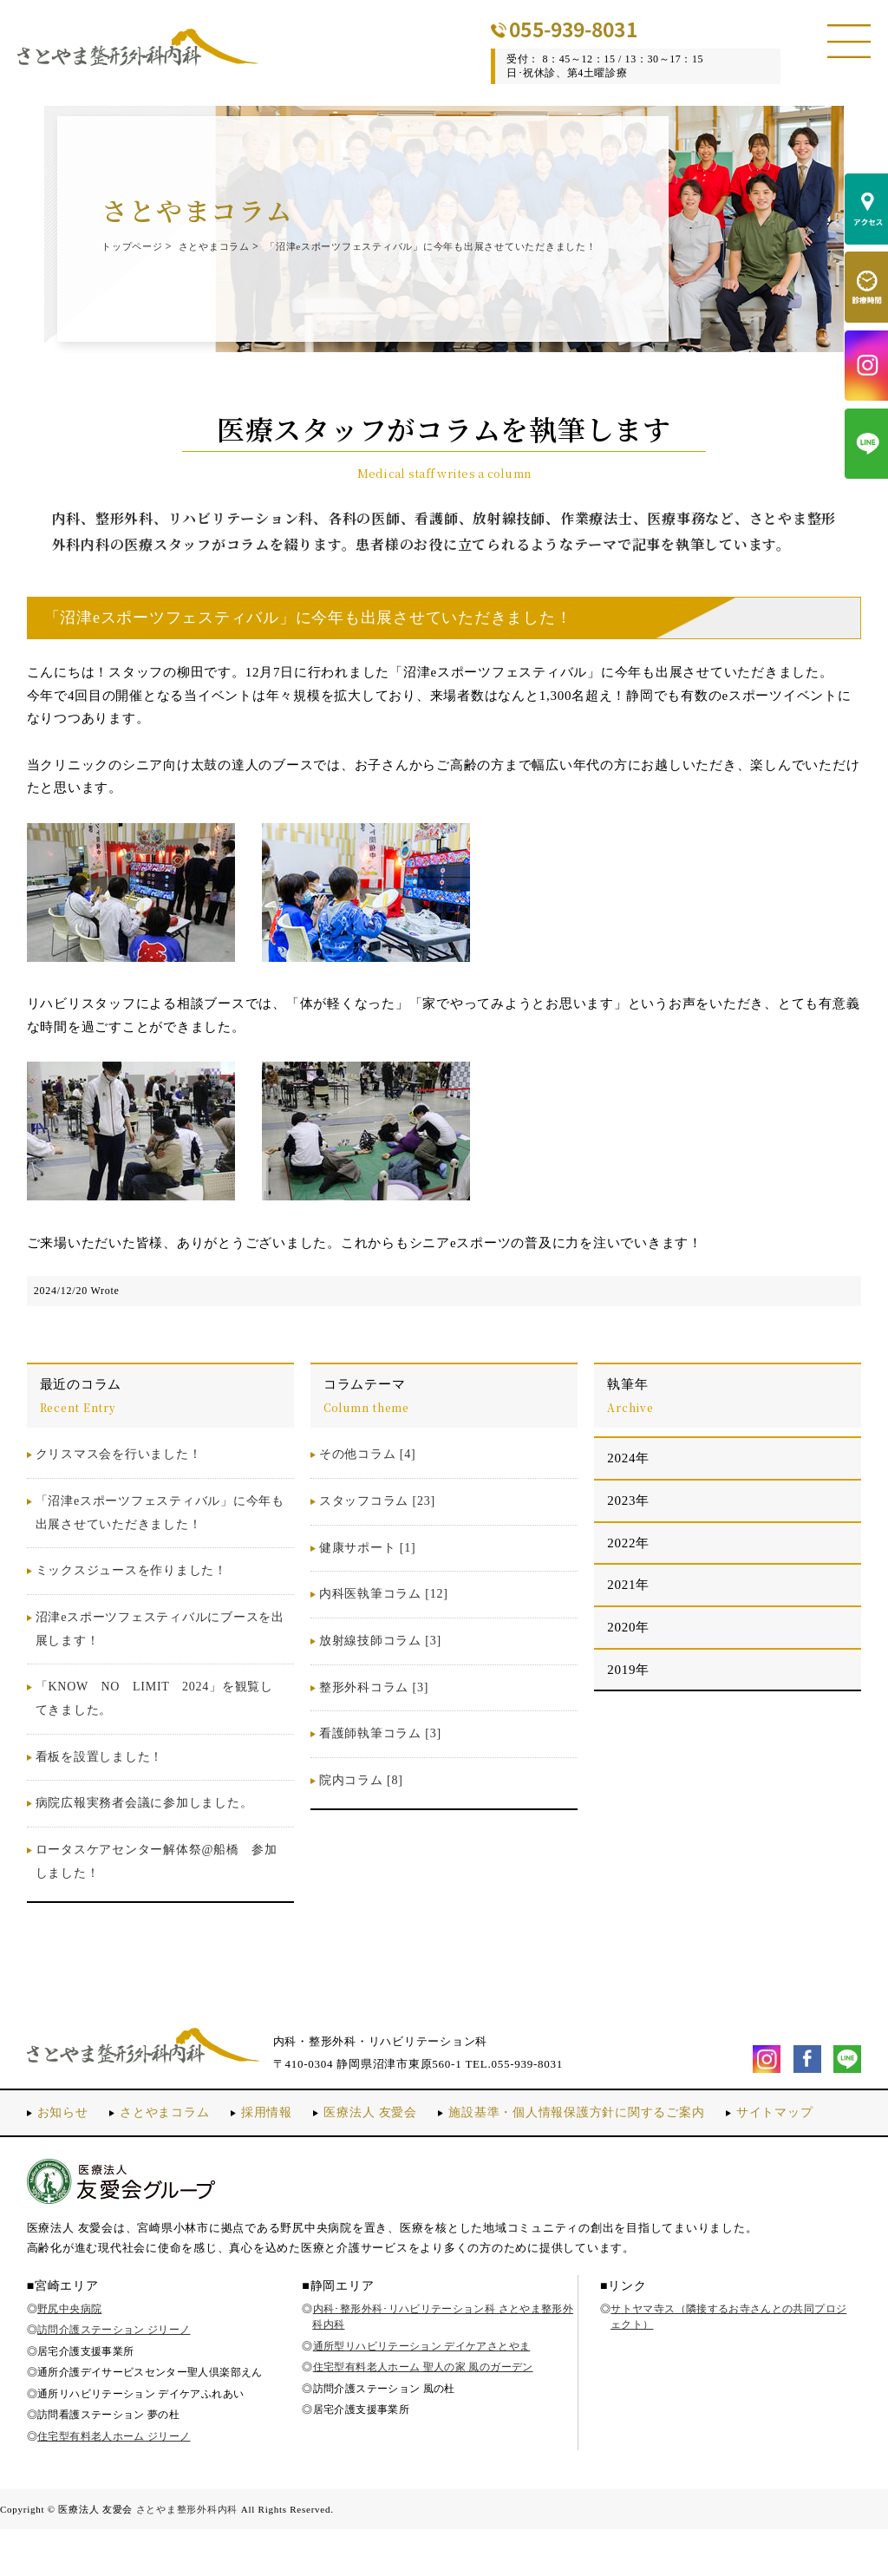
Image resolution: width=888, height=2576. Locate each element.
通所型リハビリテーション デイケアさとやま (422, 2392)
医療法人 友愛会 (386, 2136)
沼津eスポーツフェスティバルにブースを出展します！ (160, 1653)
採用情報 (278, 2136)
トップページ (137, 245)
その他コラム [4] (367, 1478)
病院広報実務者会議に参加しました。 (144, 1827)
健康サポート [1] (367, 1571)
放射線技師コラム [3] (380, 1664)
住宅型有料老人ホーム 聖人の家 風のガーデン (423, 2414)
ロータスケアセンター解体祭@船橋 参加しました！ (157, 1885)
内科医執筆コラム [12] (383, 1618)
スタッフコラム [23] (377, 1525)
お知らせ (64, 2136)
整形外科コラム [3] (373, 1710)
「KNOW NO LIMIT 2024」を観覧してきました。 (154, 1722)
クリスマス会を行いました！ (119, 1478)
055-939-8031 (604, 29)
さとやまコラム (230, 245)
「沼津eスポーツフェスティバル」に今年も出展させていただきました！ (295, 269)
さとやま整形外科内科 (187, 2555)
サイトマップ (78, 2160)
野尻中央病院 (69, 2355)
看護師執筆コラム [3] (380, 1757)
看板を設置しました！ (100, 1780)
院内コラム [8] (361, 1804)
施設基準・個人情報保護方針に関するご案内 (604, 2136)
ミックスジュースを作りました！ (131, 1594)
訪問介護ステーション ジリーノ (113, 2376)
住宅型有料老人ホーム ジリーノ (113, 2482)
